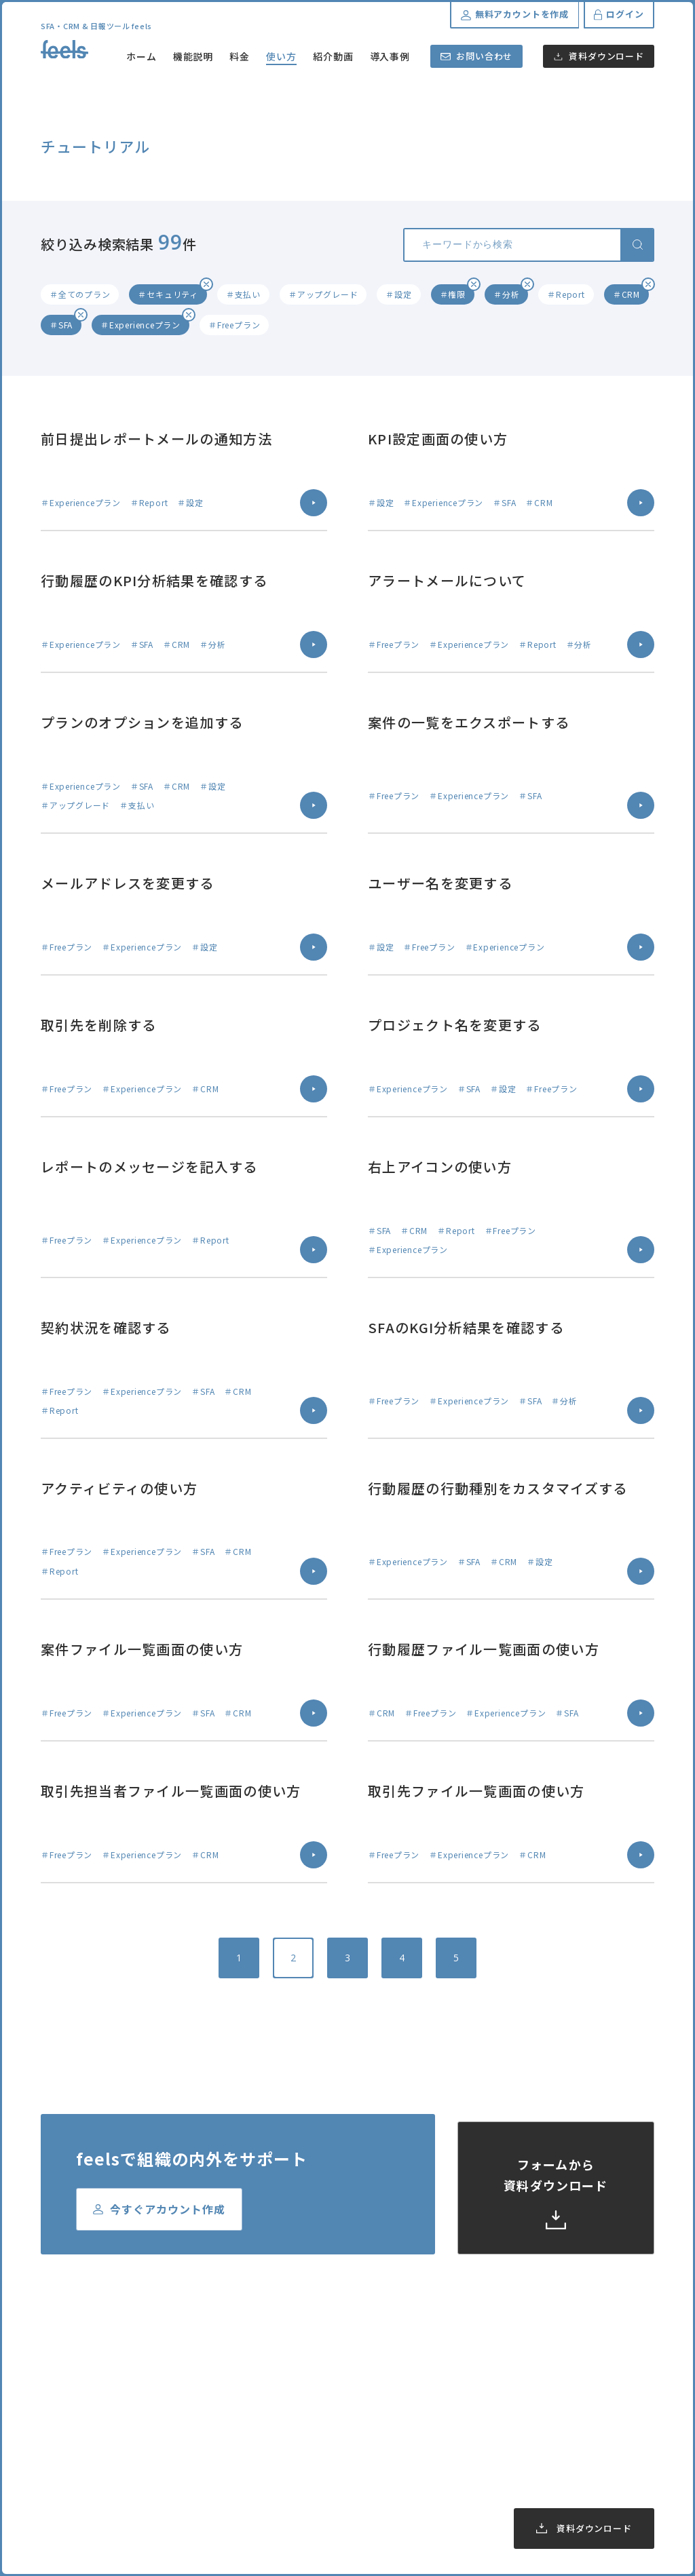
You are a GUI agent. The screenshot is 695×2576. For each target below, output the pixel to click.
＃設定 (398, 294)
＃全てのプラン (80, 294)
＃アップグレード (323, 294)
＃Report (565, 294)
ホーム (141, 56)
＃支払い (243, 294)
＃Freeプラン (234, 324)
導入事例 (390, 56)
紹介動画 (333, 56)
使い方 (281, 56)
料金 (239, 56)
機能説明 (193, 56)
